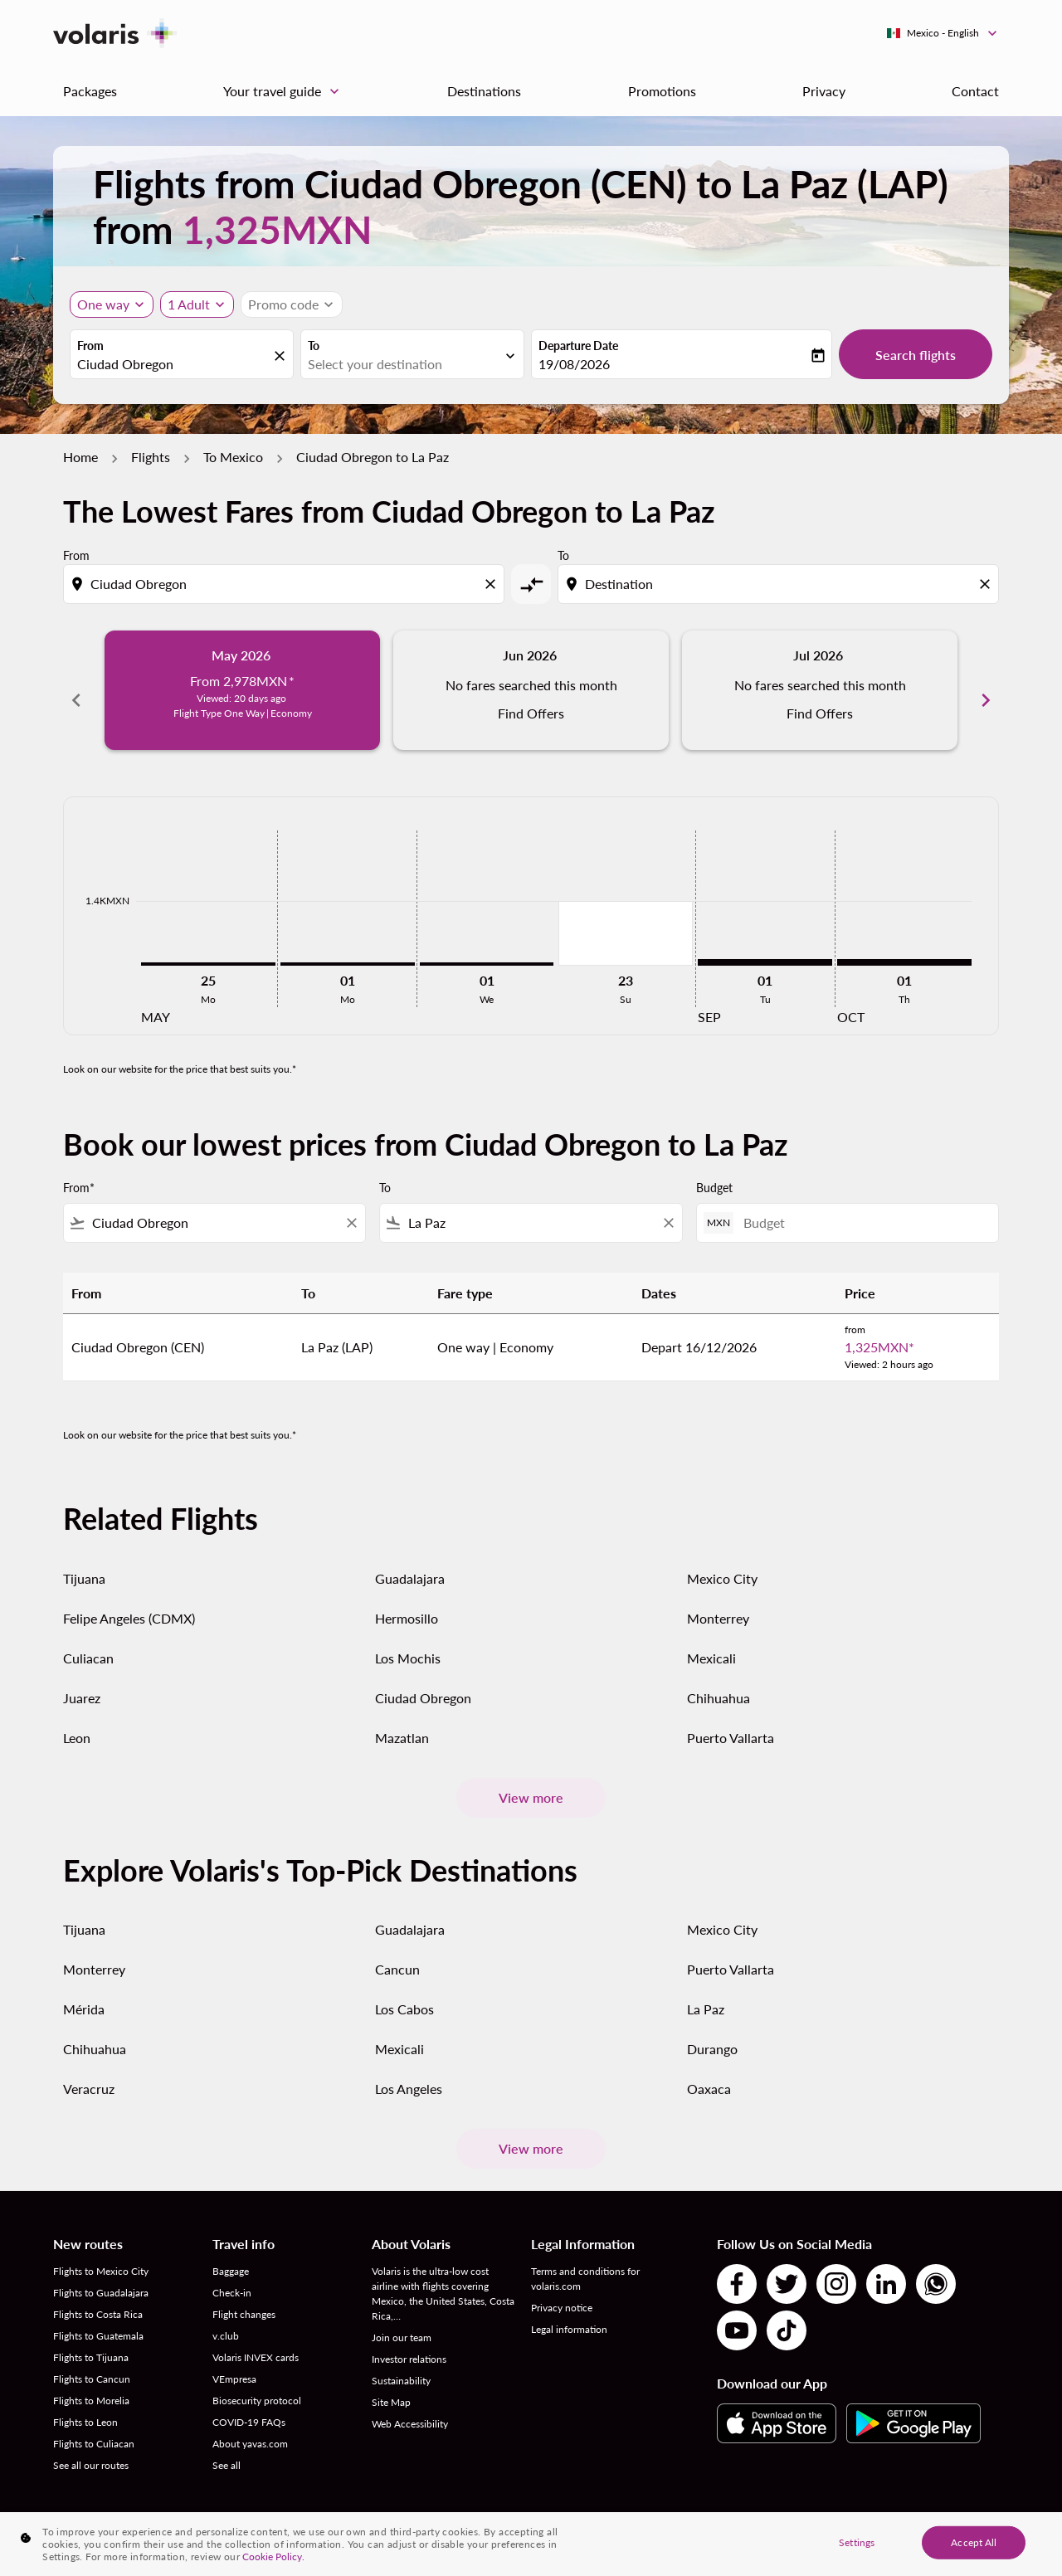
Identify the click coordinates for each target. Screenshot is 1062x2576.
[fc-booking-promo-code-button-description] (283, 304)
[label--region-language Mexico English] (943, 33)
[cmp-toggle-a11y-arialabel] (531, 584)
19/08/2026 (574, 364)
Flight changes (243, 2296)
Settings (856, 2541)
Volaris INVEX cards (255, 2339)
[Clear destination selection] (987, 584)
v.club (225, 2317)
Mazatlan (402, 1718)
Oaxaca (709, 2070)
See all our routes (91, 2447)
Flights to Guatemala (98, 2317)
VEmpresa (234, 2360)
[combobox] (173, 364)
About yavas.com (250, 2425)
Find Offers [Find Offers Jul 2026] (820, 713)
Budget (714, 1169)
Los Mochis (408, 1639)
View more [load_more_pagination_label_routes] (531, 1779)
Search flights (915, 355)
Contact (975, 91)
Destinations (484, 91)
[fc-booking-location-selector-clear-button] (282, 355)
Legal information (569, 2311)
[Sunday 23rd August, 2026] (625, 915)
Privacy (823, 91)
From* (79, 1169)
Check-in (231, 2274)
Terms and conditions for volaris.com (585, 2260)
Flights (150, 457)
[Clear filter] (351, 1205)
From (90, 345)
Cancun (397, 1951)
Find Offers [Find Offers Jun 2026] (531, 713)
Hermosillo (406, 1599)
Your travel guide (285, 91)
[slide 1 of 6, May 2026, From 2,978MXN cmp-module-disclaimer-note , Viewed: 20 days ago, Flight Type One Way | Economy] (242, 690)
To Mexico (233, 457)
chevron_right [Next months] (985, 690)
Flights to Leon (85, 2404)
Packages (90, 91)
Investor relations (409, 2341)
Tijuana (84, 1559)
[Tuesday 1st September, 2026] (765, 944)
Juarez (81, 1679)
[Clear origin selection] (493, 584)
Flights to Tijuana (91, 2339)
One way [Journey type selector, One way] (103, 304)
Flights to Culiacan (93, 2425)
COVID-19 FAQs (248, 2404)
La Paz (705, 1991)
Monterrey (718, 1599)
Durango (712, 2030)
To (313, 345)
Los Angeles (408, 2070)
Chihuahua (718, 1679)
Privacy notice (561, 2289)
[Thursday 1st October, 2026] (904, 944)
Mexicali (711, 1639)
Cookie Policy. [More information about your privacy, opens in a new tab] (273, 2556)
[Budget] (862, 1204)
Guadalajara (410, 1559)
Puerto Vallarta (730, 1718)
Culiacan (88, 1639)
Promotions (662, 91)
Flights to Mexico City (101, 2253)
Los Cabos (404, 1991)
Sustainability (401, 2362)
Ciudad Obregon (423, 1679)
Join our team (401, 2319)
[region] (531, 2544)
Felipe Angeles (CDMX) (129, 1599)
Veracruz (88, 2070)
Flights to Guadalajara (101, 2274)
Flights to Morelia (91, 2382)
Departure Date (578, 345)
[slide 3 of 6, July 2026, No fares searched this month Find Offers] (819, 690)
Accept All (973, 2541)
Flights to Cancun (91, 2360)
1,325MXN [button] (277, 229)
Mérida (84, 1991)
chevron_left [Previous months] (76, 690)
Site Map (391, 2384)
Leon (76, 1718)
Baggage (230, 2253)
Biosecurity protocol (256, 2382)
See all (226, 2447)
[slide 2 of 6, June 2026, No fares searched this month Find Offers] (531, 690)
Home (80, 457)
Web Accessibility (410, 2405)
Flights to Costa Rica (98, 2296)
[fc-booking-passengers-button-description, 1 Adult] (189, 304)
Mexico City (722, 1559)
